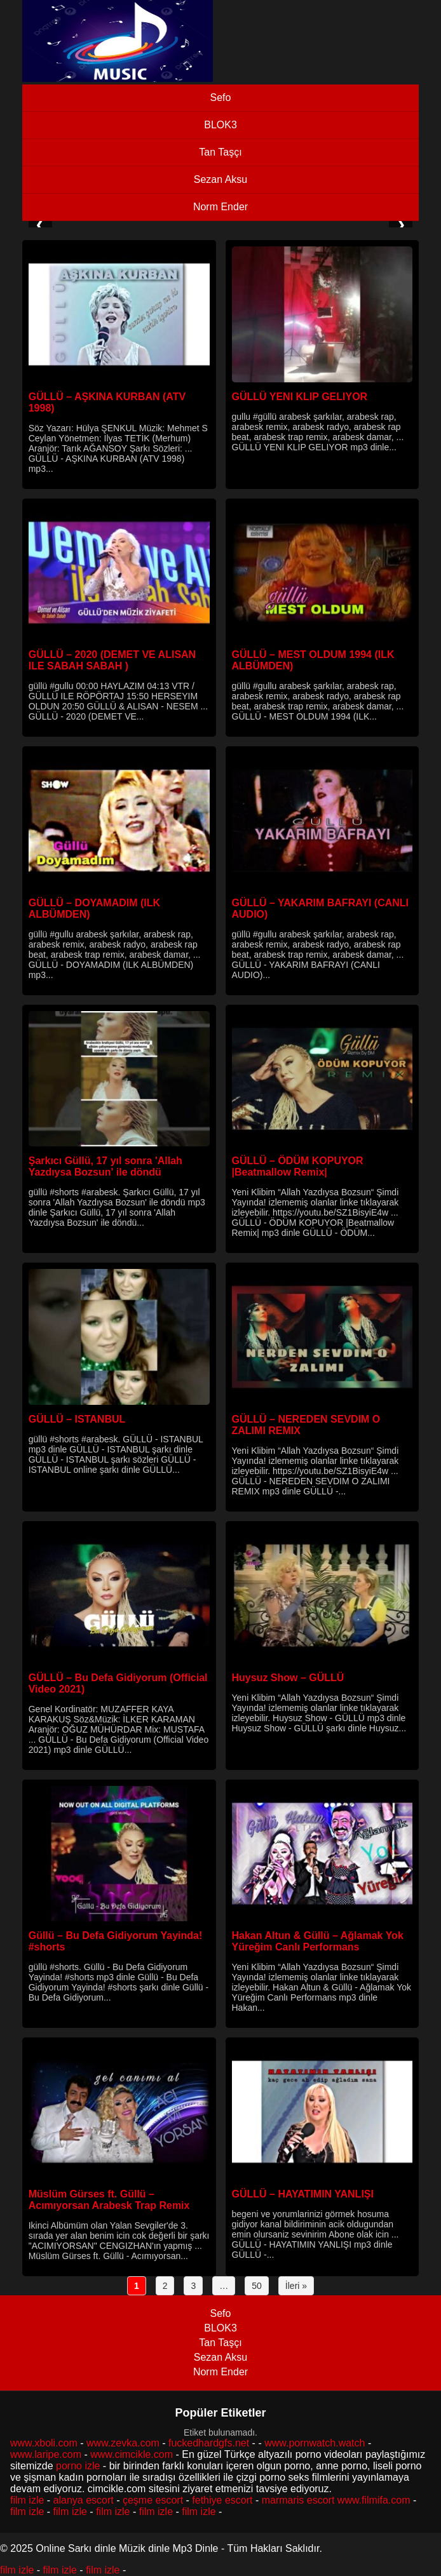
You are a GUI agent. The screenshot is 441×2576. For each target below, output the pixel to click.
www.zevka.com (122, 2443)
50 (257, 2286)
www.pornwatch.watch (314, 2443)
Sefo (220, 97)
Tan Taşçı (220, 152)
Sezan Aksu (221, 179)
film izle (27, 2500)
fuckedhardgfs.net (208, 2443)
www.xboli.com (44, 2443)
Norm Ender (220, 206)
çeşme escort (153, 2500)
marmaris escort (298, 2500)
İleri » (296, 2286)
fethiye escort (222, 2500)
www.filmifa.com (373, 2500)
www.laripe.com (45, 2454)
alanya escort (83, 2500)
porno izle (78, 2465)
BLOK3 (220, 124)
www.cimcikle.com (131, 2454)
